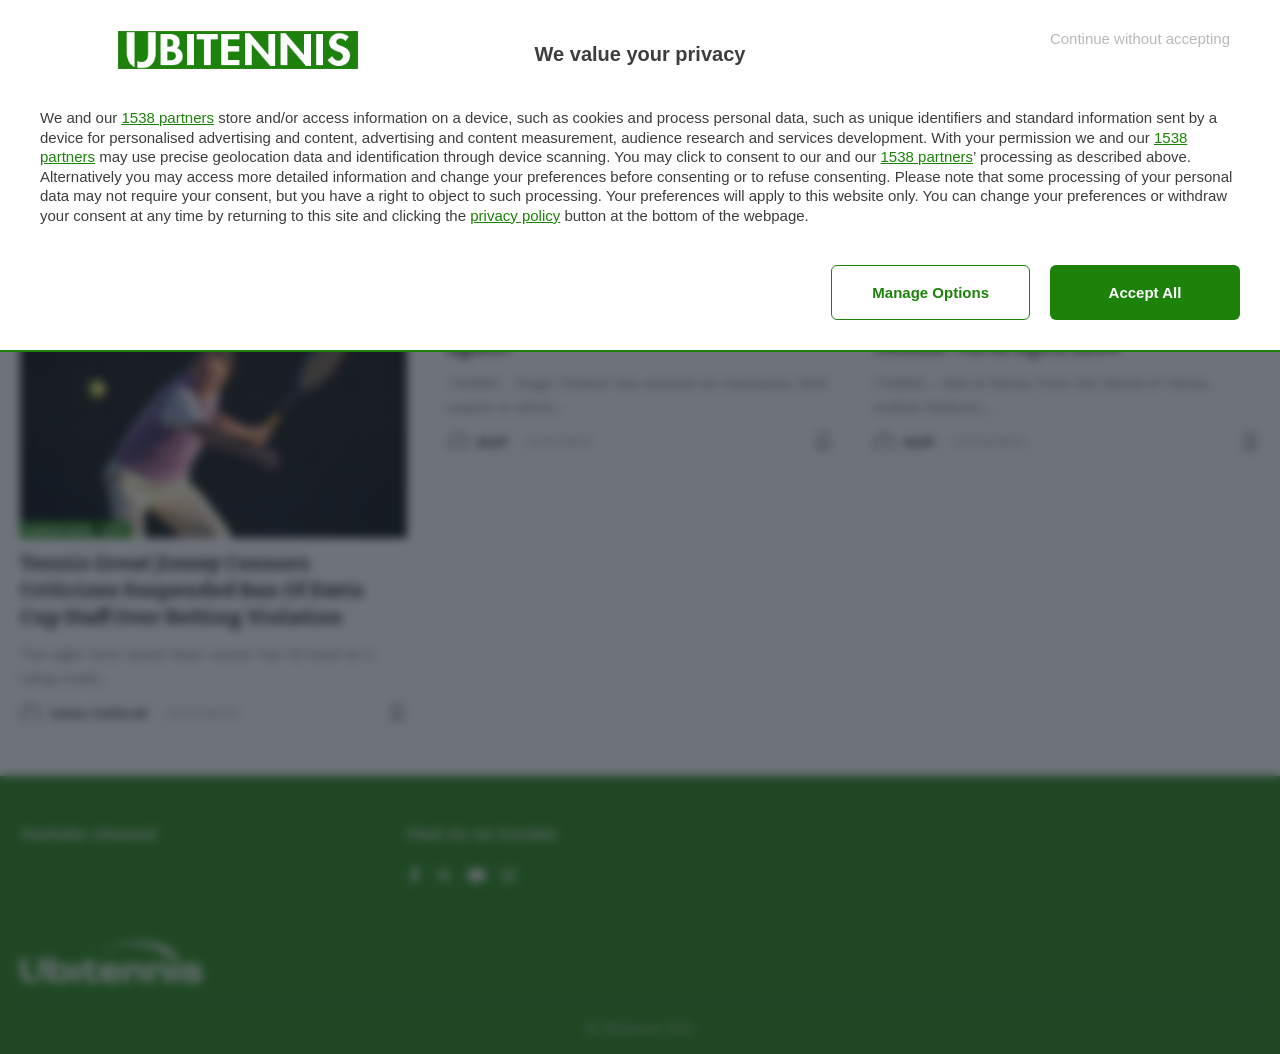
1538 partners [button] (167, 117)
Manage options (930, 292)
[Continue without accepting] (1140, 38)
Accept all (1145, 292)
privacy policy (515, 215)
